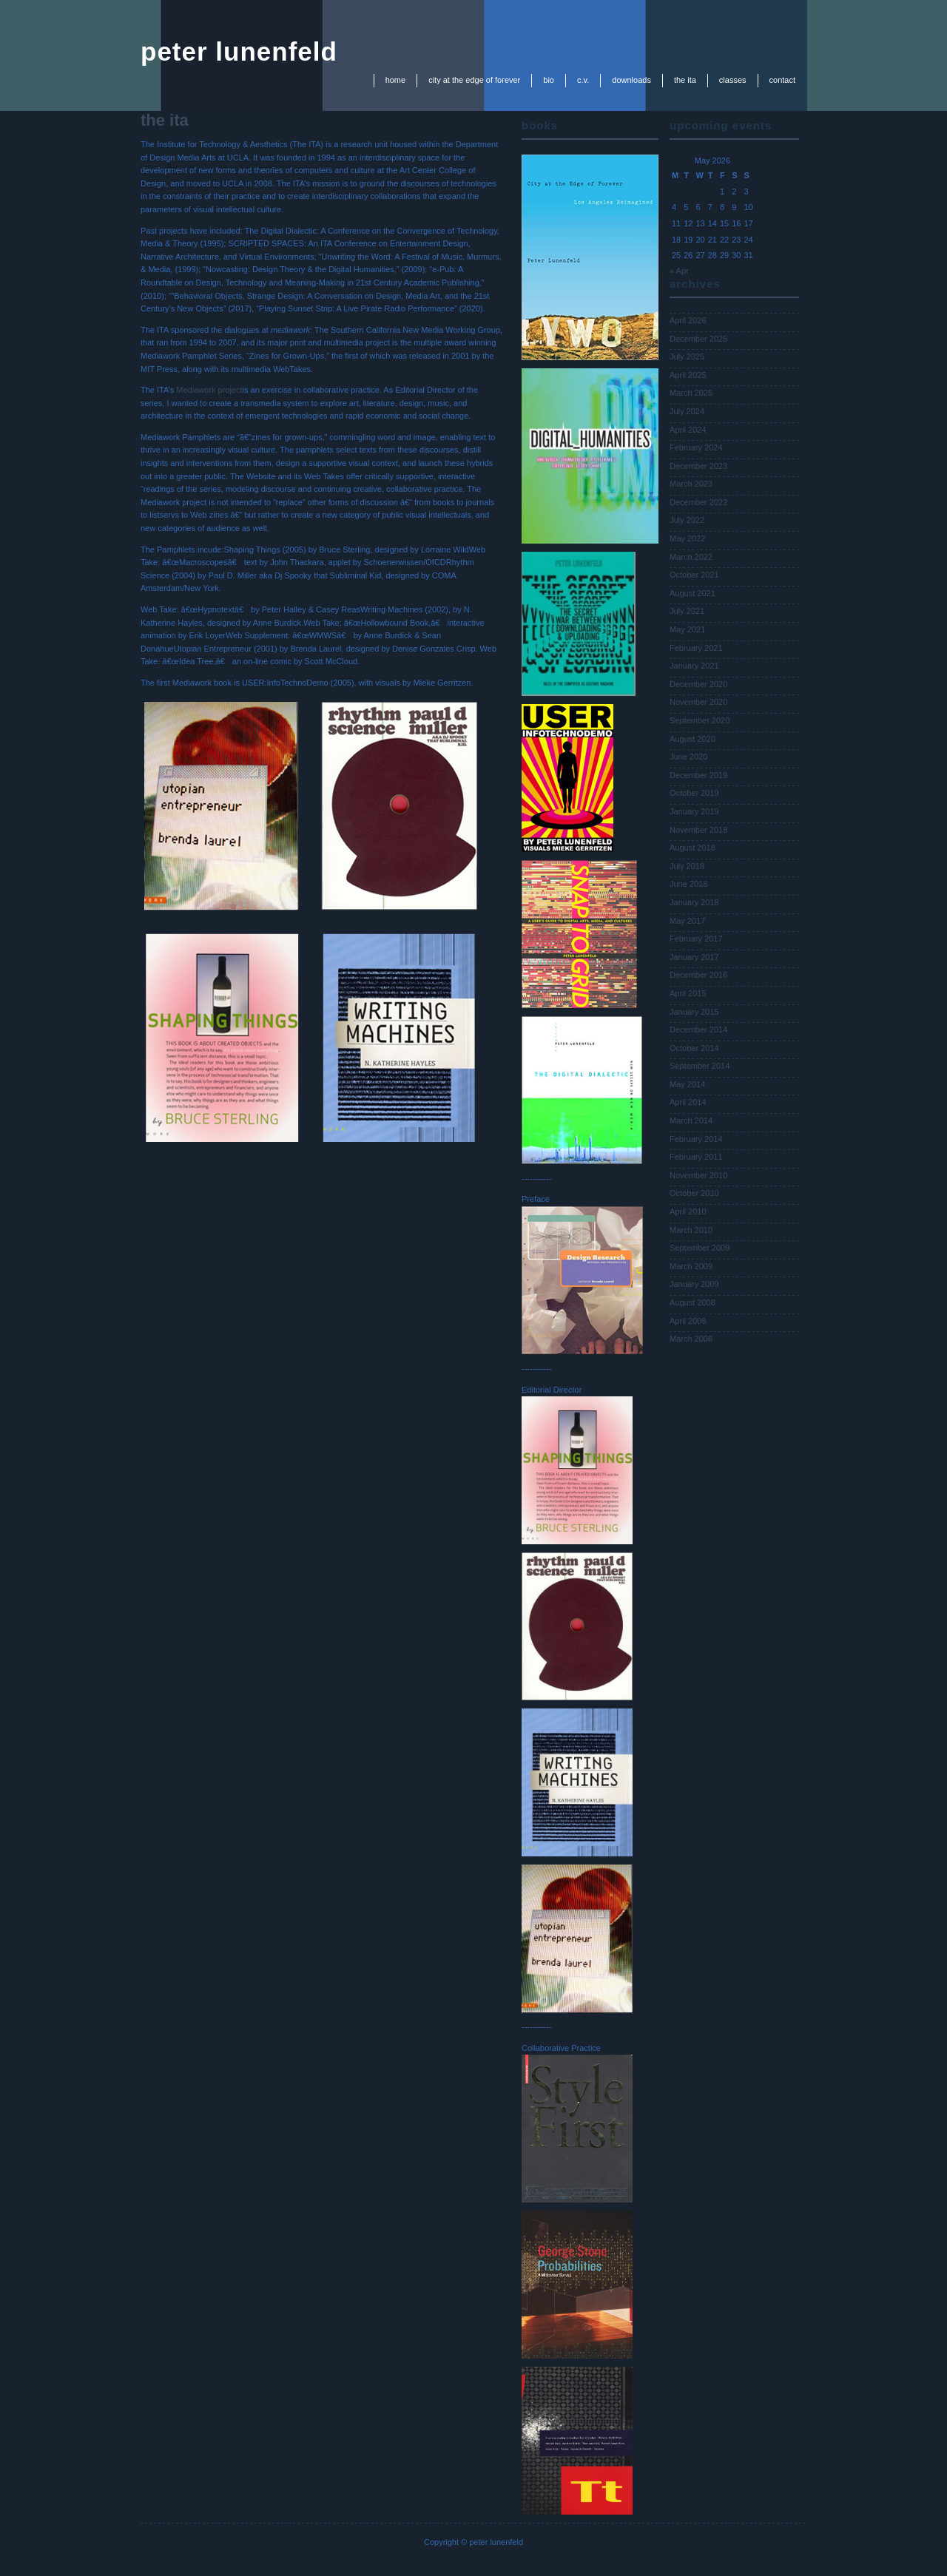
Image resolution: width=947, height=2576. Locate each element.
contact (782, 79)
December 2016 (698, 974)
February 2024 (696, 447)
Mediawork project (209, 389)
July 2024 (687, 411)
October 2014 (694, 1048)
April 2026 (688, 320)
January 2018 (694, 902)
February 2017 (696, 938)
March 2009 (691, 1266)
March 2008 (691, 1338)
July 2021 (687, 610)
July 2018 (687, 866)
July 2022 (687, 519)
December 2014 (698, 1029)
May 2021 (687, 629)
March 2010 (691, 1230)
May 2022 (687, 538)
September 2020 (699, 720)
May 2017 (687, 920)
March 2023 (691, 483)
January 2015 (694, 1011)
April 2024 (688, 429)
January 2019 (694, 811)
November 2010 (698, 1175)
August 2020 (692, 738)
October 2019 (694, 792)
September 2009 (699, 1247)
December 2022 (698, 502)
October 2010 (694, 1193)
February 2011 (696, 1156)
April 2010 (688, 1211)
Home (395, 79)
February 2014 (696, 1139)
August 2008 (692, 1302)
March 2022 (691, 556)
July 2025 (687, 356)
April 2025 (688, 375)
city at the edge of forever (474, 79)
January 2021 (694, 665)
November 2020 (698, 701)
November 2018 (698, 829)
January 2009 (694, 1283)
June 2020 (688, 756)
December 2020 (698, 684)
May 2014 (687, 1084)
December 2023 (698, 466)
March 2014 (691, 1120)
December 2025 (698, 338)
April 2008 (688, 1320)
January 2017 (694, 957)
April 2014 (688, 1102)
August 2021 (692, 593)
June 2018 (688, 883)
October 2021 (694, 574)
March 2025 (691, 392)
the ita (685, 79)
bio (548, 79)
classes (733, 79)
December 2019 (698, 775)
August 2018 (692, 847)
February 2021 (696, 647)
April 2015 (688, 993)
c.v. (583, 79)
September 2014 (699, 1065)
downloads (631, 79)
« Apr (679, 270)
